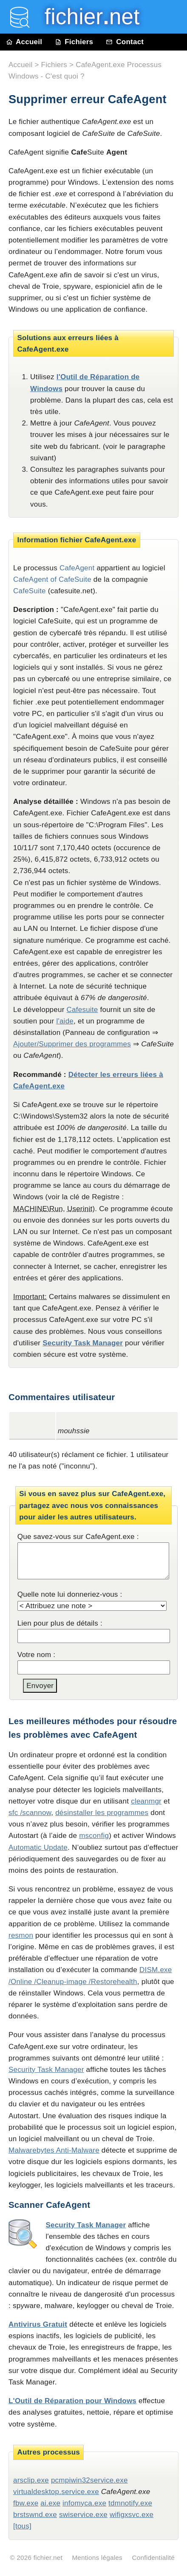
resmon (20, 1935)
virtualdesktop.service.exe (56, 2492)
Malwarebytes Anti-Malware (53, 2150)
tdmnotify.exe (130, 2503)
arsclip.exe (31, 2480)
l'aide (65, 1021)
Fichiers (74, 42)
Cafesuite (82, 1010)
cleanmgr (146, 1801)
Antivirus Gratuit (37, 2324)
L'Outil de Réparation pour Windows (72, 2401)
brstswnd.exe (35, 2515)
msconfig (94, 1836)
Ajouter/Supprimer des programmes (72, 1044)
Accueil (24, 42)
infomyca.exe (84, 2503)
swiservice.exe (83, 2515)
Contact (125, 42)
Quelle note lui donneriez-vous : (69, 1594)
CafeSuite (29, 591)
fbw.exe (25, 2503)
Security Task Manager (82, 1343)
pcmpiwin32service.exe (89, 2480)
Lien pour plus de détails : (59, 1623)
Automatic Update (38, 1847)
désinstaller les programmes (101, 1813)
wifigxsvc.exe (131, 2515)
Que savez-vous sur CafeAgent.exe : (78, 1537)
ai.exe (50, 2503)
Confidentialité (153, 2557)
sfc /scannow (29, 1813)
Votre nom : (36, 1655)
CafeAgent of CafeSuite (52, 579)
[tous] (22, 2526)
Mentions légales (97, 2557)
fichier (86, 17)
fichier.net (48, 2557)
